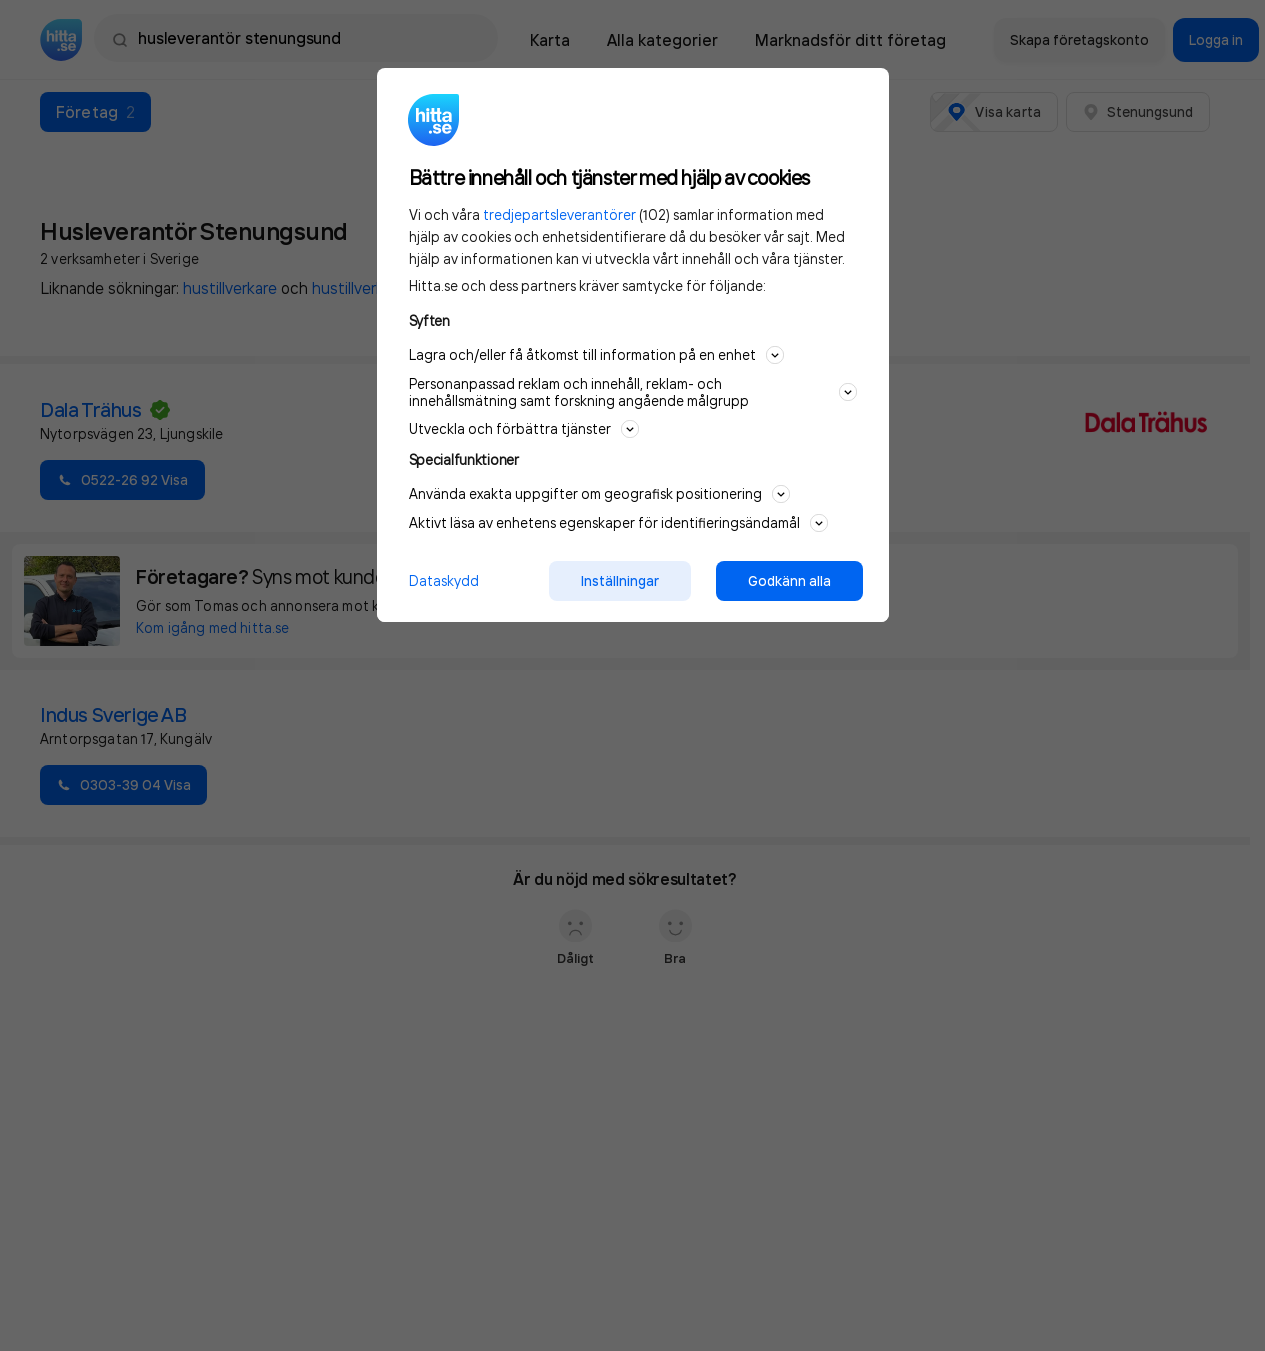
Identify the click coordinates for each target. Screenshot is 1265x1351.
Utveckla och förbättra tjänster (524, 429)
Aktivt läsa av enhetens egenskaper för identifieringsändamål (618, 523)
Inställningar (620, 581)
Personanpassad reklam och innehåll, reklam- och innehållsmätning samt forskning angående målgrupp (633, 392)
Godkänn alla (789, 581)
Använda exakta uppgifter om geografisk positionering (599, 494)
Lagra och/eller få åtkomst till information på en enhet (596, 355)
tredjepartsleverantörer (559, 214)
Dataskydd (444, 580)
